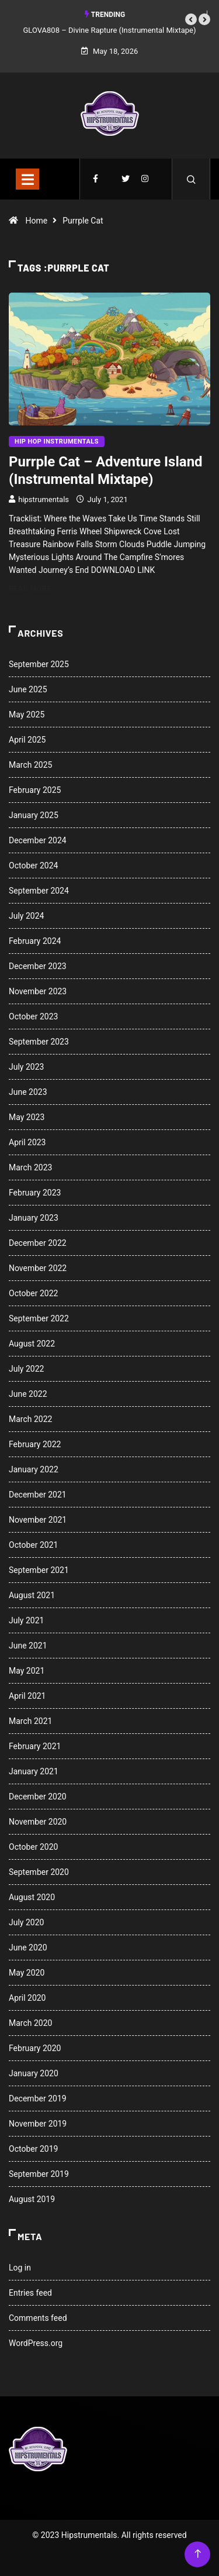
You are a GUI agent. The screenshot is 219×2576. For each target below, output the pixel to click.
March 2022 (30, 1419)
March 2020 (30, 2023)
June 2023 (28, 1092)
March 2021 (30, 1721)
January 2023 (33, 1217)
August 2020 (32, 1897)
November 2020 (38, 1821)
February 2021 (35, 1746)
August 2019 (32, 2199)
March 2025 (30, 765)
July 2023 (26, 1066)
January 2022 (33, 1469)
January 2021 (33, 1771)
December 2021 (38, 1494)
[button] (191, 19)
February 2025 (35, 790)
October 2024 (33, 865)
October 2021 (33, 1545)
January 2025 (33, 815)
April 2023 (27, 1142)
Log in (20, 2267)
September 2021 (39, 1570)
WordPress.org (35, 2343)
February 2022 (35, 1444)
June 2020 (28, 1947)
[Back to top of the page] (197, 2554)
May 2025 (26, 714)
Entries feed (30, 2292)
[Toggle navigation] (27, 179)
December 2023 (38, 966)
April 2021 (27, 1696)
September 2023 (39, 1041)
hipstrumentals (43, 499)
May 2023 (26, 1117)
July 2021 (26, 1620)
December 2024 (38, 840)
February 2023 (35, 1192)
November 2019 (38, 2123)
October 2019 (33, 2148)
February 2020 (35, 2048)
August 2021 (32, 1595)
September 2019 (39, 2174)
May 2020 (26, 1972)
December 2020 (38, 1796)
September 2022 (39, 1318)
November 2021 (38, 1519)
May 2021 (26, 1670)
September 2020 (39, 1872)
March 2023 (30, 1167)
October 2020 (33, 1847)
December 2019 (38, 2098)
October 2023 (33, 1016)
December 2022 (38, 1243)
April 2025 (27, 739)
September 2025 (39, 664)
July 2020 (26, 1922)
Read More (36, 588)
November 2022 (38, 1268)
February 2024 (35, 941)
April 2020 (27, 1998)
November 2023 (38, 991)
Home (36, 220)
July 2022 (26, 1368)
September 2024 (39, 890)
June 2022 (28, 1394)
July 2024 (26, 916)
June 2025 (28, 689)
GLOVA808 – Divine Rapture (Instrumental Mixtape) (109, 30)
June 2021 (28, 1645)
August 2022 (32, 1343)
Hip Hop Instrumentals (57, 441)
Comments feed (38, 2318)
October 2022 (33, 1293)
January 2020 (33, 2073)
